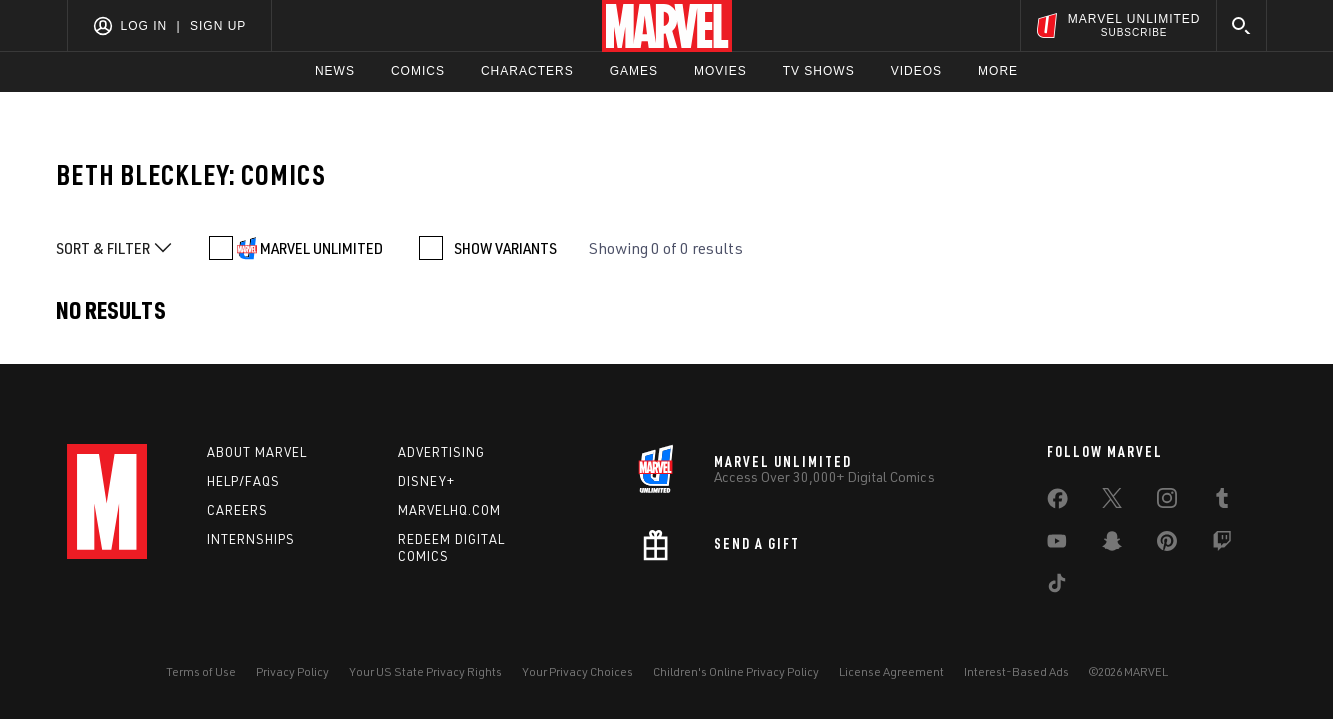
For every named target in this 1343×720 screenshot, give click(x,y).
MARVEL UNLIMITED (321, 248)
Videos (916, 71)
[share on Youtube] (1057, 545)
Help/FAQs (243, 481)
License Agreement (891, 671)
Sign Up (218, 26)
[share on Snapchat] (1112, 545)
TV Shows (819, 71)
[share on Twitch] (1222, 545)
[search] (1241, 25)
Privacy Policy (292, 671)
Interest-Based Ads (1016, 671)
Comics (418, 71)
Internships (251, 539)
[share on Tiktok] (1057, 587)
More (998, 71)
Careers (237, 510)
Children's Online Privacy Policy (736, 671)
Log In (144, 26)
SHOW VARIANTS (505, 248)
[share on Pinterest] (1167, 545)
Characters (527, 71)
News (335, 71)
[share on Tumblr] (1222, 502)
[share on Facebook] (1057, 503)
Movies (720, 71)
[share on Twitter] (1112, 502)
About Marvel (257, 452)
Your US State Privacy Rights (425, 671)
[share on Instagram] (1167, 502)
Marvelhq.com (449, 510)
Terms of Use (201, 671)
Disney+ (426, 481)
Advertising (441, 452)
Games (634, 71)
